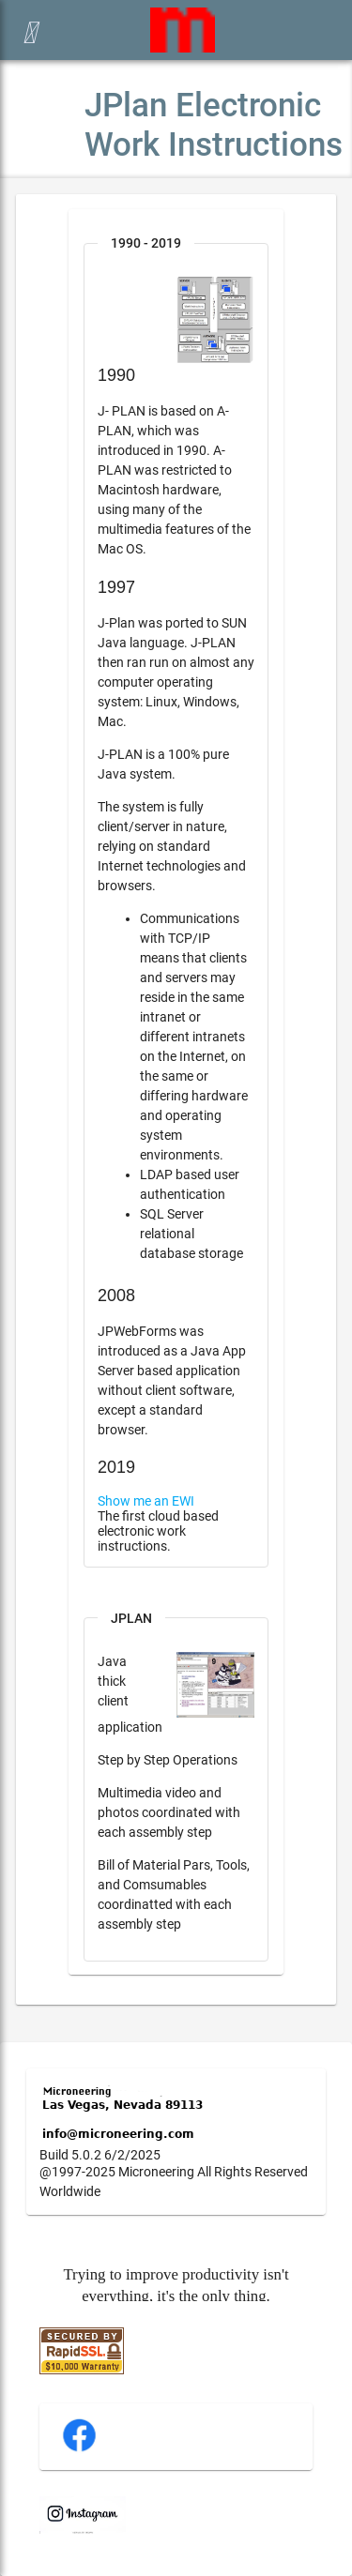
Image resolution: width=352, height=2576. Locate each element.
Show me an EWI (146, 1500)
